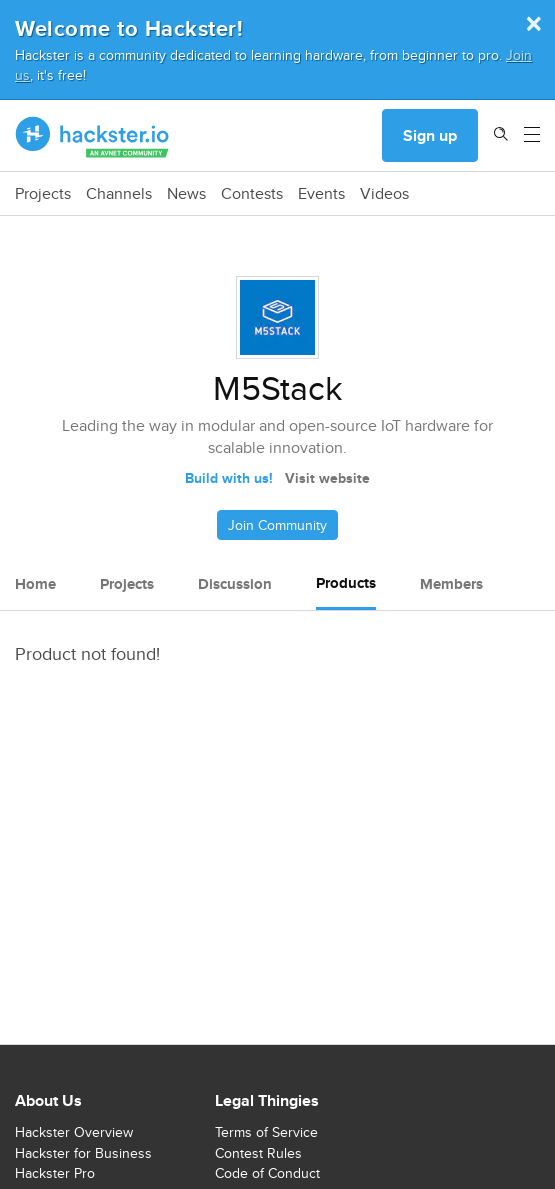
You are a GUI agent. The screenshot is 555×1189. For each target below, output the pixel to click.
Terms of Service (266, 1132)
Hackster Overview (74, 1132)
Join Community (277, 525)
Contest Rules (258, 1153)
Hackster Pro (55, 1173)
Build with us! (229, 478)
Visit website (327, 478)
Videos (384, 194)
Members (451, 584)
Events (321, 194)
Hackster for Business (83, 1153)
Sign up (430, 135)
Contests (252, 194)
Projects (43, 194)
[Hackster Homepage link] (92, 136)
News (186, 194)
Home (35, 584)
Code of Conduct (267, 1173)
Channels (119, 194)
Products (346, 583)
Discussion (235, 584)
